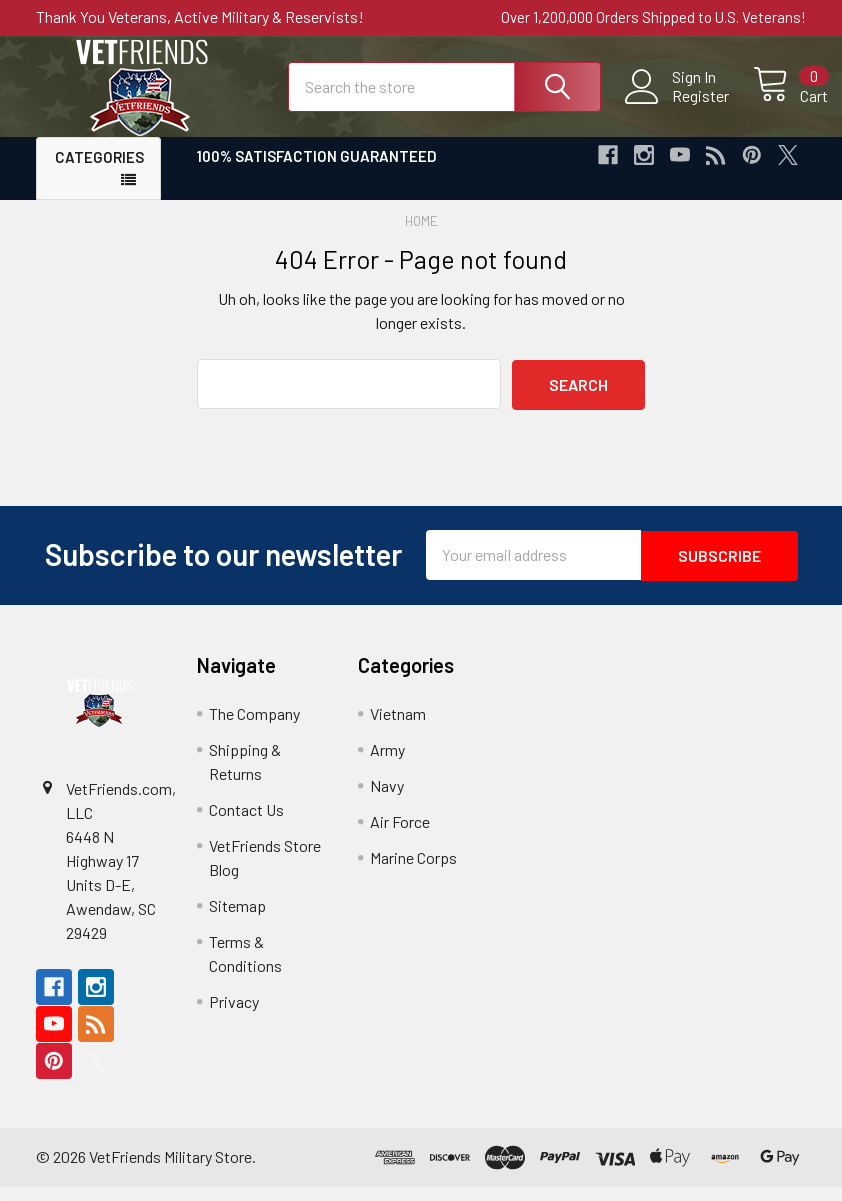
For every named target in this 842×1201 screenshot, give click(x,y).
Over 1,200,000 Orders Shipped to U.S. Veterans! (653, 17)
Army (387, 763)
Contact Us (246, 823)
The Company (254, 727)
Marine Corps (413, 871)
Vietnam (398, 727)
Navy (387, 799)
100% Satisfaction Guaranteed (317, 173)
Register (678, 106)
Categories (99, 174)
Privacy (234, 1015)
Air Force (400, 835)
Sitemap (237, 919)
